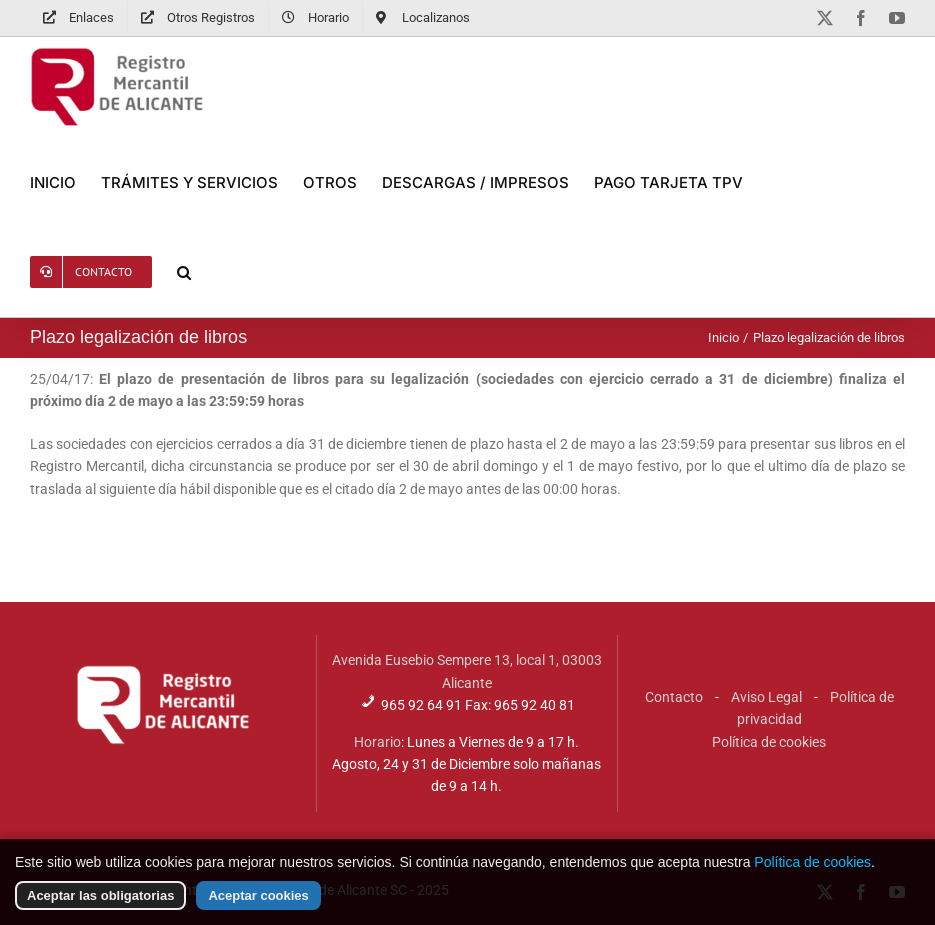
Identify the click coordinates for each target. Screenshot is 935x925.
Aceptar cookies (258, 908)
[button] (184, 272)
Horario (377, 742)
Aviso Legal (766, 697)
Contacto (674, 697)
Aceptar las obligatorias (100, 908)
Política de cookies (769, 742)
